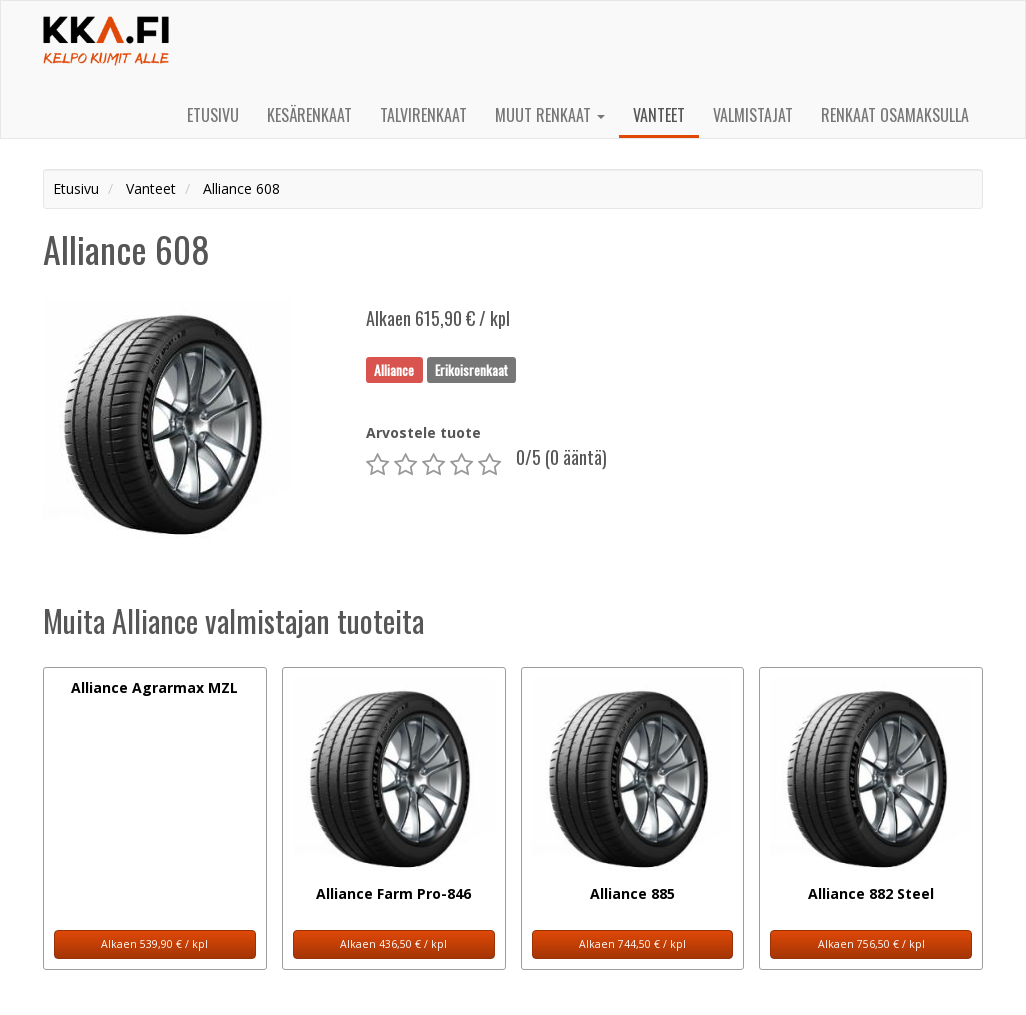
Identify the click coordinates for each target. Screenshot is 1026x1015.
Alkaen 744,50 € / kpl (632, 944)
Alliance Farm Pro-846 (393, 893)
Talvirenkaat (423, 115)
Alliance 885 (632, 893)
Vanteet (659, 115)
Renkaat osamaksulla (895, 115)
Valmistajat (753, 115)
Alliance (394, 369)
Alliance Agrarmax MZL (154, 687)
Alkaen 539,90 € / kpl (154, 944)
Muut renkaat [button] (550, 115)
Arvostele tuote (423, 432)
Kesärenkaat (309, 115)
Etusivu (213, 115)
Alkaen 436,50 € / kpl (393, 944)
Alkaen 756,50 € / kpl (871, 944)
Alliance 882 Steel (871, 893)
